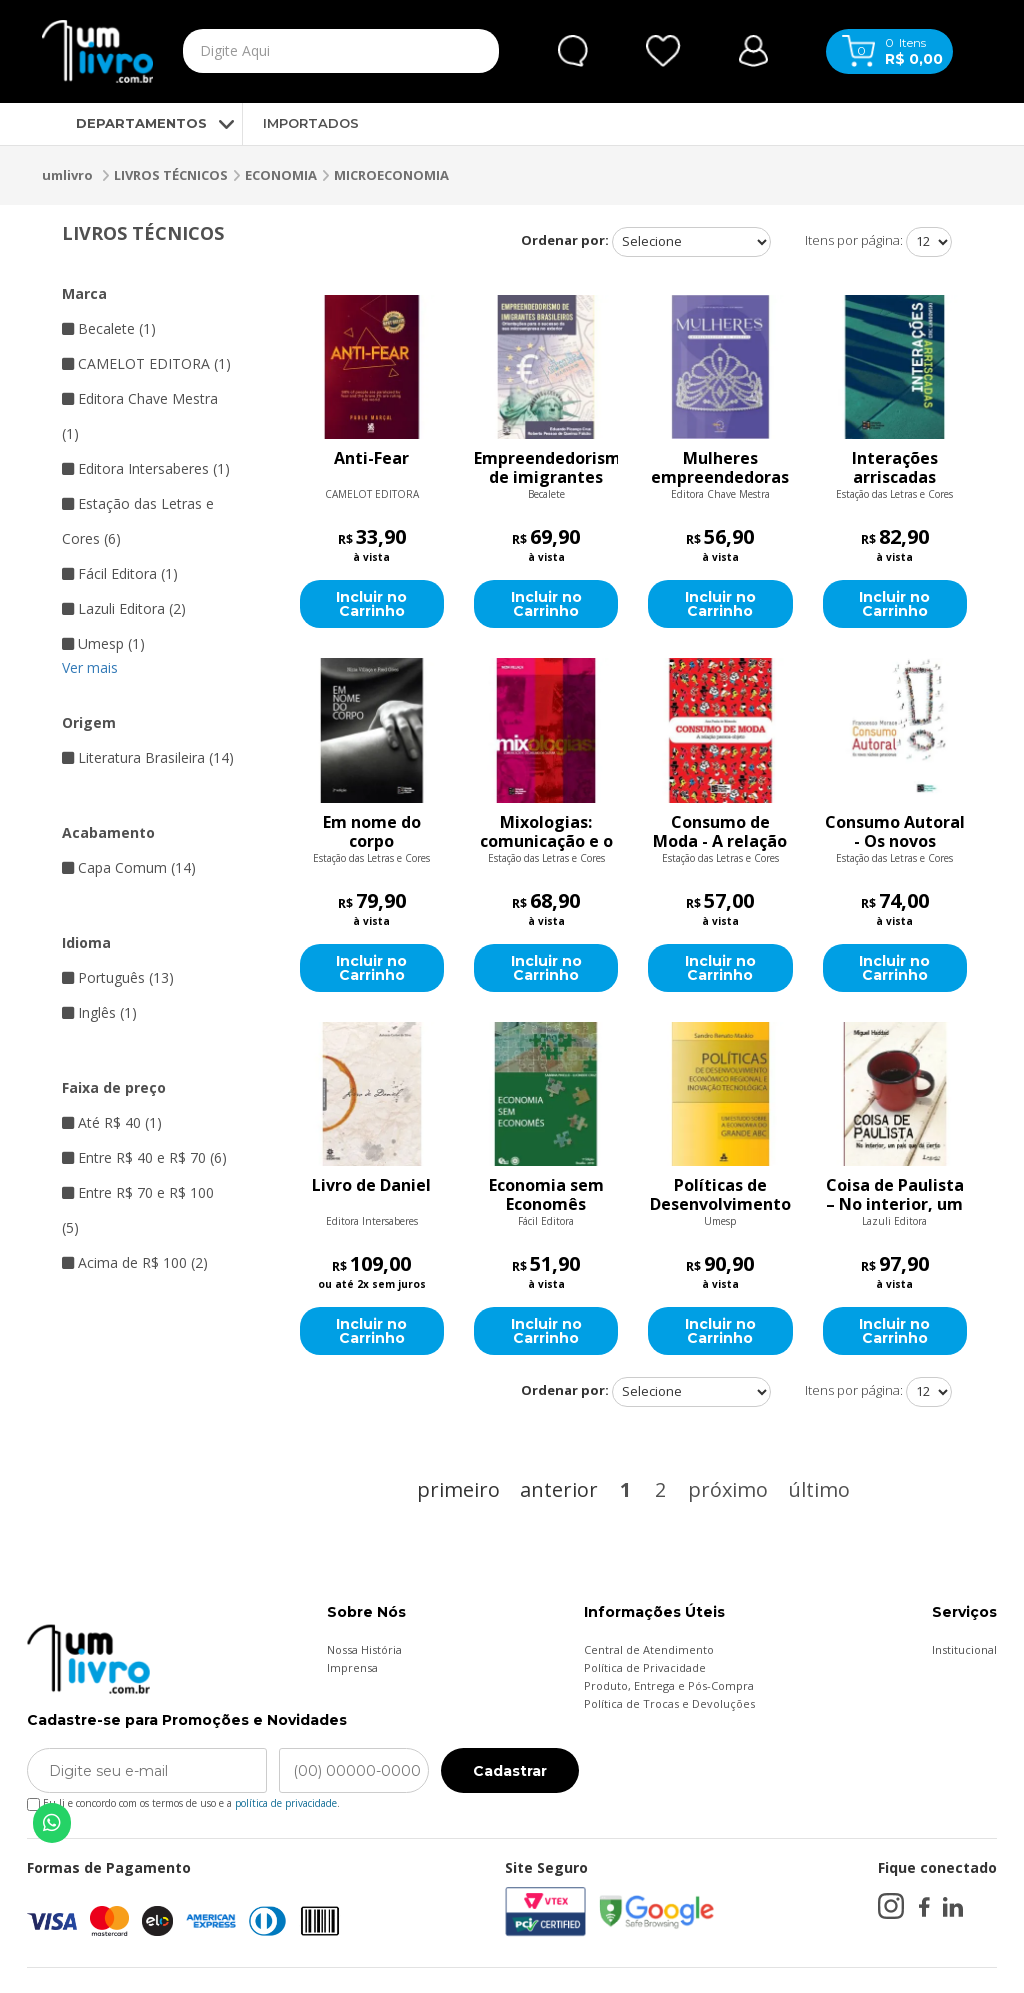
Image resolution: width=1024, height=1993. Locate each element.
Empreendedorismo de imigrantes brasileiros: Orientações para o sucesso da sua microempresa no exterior (546, 468)
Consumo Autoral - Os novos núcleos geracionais (895, 832)
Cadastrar (510, 1771)
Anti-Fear (371, 459)
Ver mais (90, 667)
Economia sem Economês (546, 1195)
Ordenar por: (565, 240)
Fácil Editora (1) (120, 573)
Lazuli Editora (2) (124, 608)
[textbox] (299, 51)
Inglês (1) (99, 1012)
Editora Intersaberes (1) (146, 468)
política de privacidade (286, 1803)
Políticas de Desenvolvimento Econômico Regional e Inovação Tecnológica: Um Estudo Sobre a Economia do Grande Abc (720, 1195)
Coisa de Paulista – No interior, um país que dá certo (895, 1195)
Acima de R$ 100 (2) (135, 1262)
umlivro (67, 175)
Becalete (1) (109, 328)
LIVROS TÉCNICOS (171, 175)
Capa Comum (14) (129, 867)
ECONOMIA (281, 175)
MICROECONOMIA (391, 175)
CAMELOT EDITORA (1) (146, 363)
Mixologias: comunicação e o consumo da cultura (546, 832)
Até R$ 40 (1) (112, 1122)
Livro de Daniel (371, 1186)
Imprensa (352, 1667)
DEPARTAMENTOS (124, 123)
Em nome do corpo (372, 832)
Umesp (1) (103, 643)
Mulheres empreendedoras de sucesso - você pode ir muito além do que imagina (720, 468)
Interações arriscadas (895, 468)
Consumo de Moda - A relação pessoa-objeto (720, 832)
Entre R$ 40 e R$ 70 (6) (144, 1157)
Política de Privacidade (645, 1667)
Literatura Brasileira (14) (148, 757)
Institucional (964, 1649)
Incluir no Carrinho (371, 604)
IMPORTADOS (311, 123)
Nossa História (364, 1649)
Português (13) (118, 977)
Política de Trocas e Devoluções (669, 1703)
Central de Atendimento (649, 1649)
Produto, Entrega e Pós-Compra (669, 1685)
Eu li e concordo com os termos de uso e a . (183, 1799)
